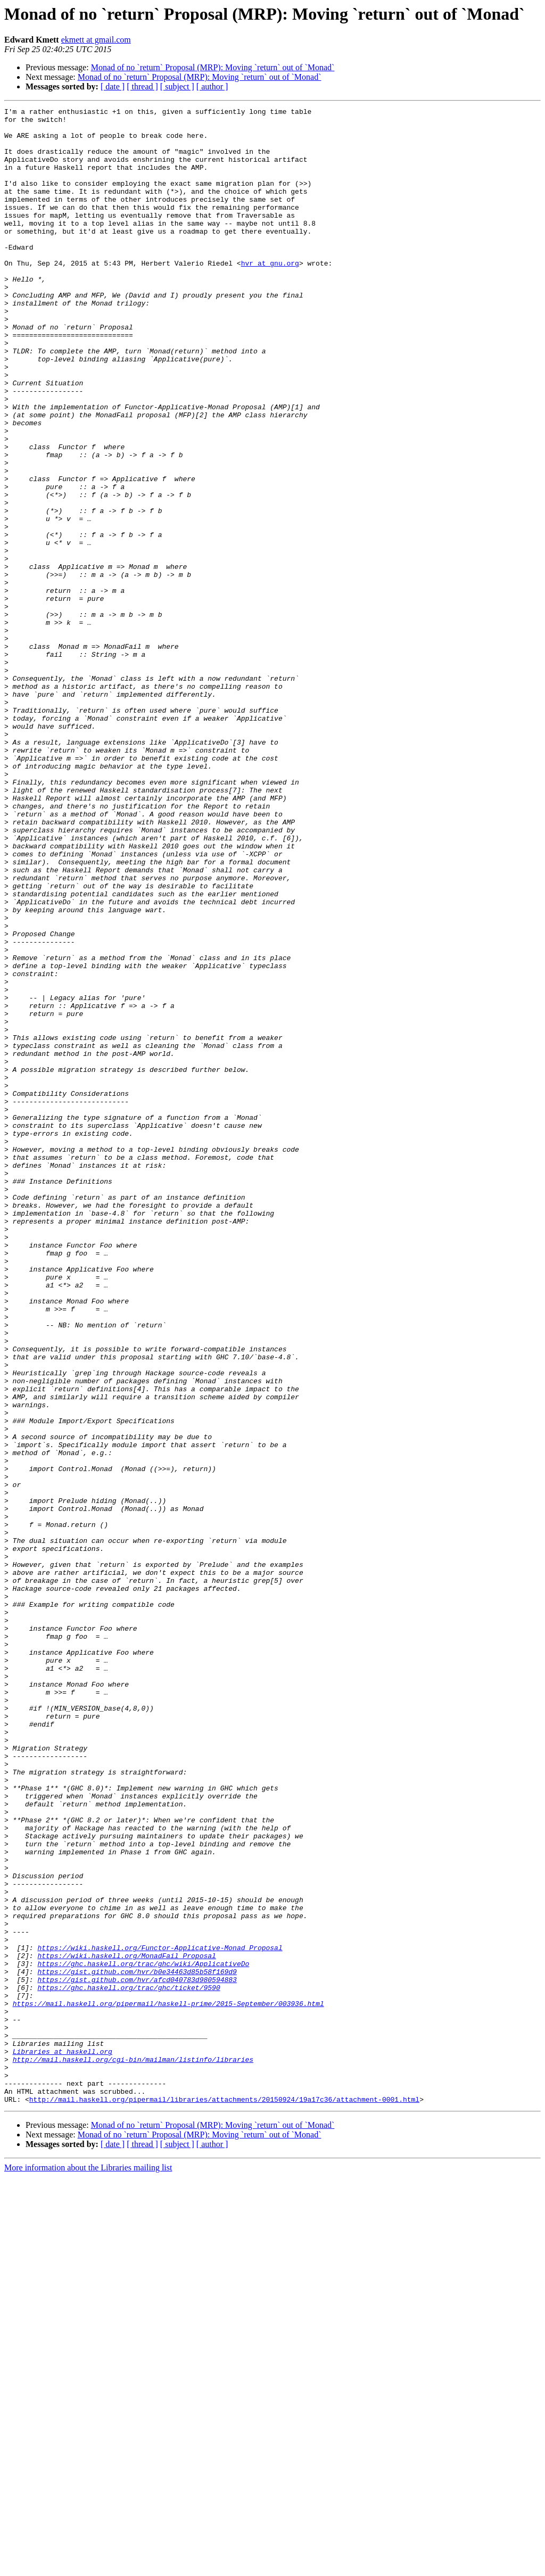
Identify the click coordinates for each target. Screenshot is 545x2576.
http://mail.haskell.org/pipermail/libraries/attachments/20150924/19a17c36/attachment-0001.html (224, 2498)
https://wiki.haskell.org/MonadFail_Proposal (126, 2326)
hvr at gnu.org (270, 295)
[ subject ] (177, 86)
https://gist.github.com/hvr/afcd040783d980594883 (136, 2354)
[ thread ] (142, 86)
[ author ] (212, 86)
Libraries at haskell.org (62, 2441)
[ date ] (113, 86)
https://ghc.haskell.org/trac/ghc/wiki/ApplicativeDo (143, 2335)
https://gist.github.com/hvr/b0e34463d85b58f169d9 (136, 2345)
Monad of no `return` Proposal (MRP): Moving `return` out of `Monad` (213, 67)
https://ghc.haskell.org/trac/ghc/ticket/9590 (128, 2364)
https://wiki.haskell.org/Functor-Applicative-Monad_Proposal (159, 2316)
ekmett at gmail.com (96, 39)
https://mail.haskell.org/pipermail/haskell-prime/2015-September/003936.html (168, 2383)
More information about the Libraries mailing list (88, 2566)
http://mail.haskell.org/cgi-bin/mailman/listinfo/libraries (133, 2450)
